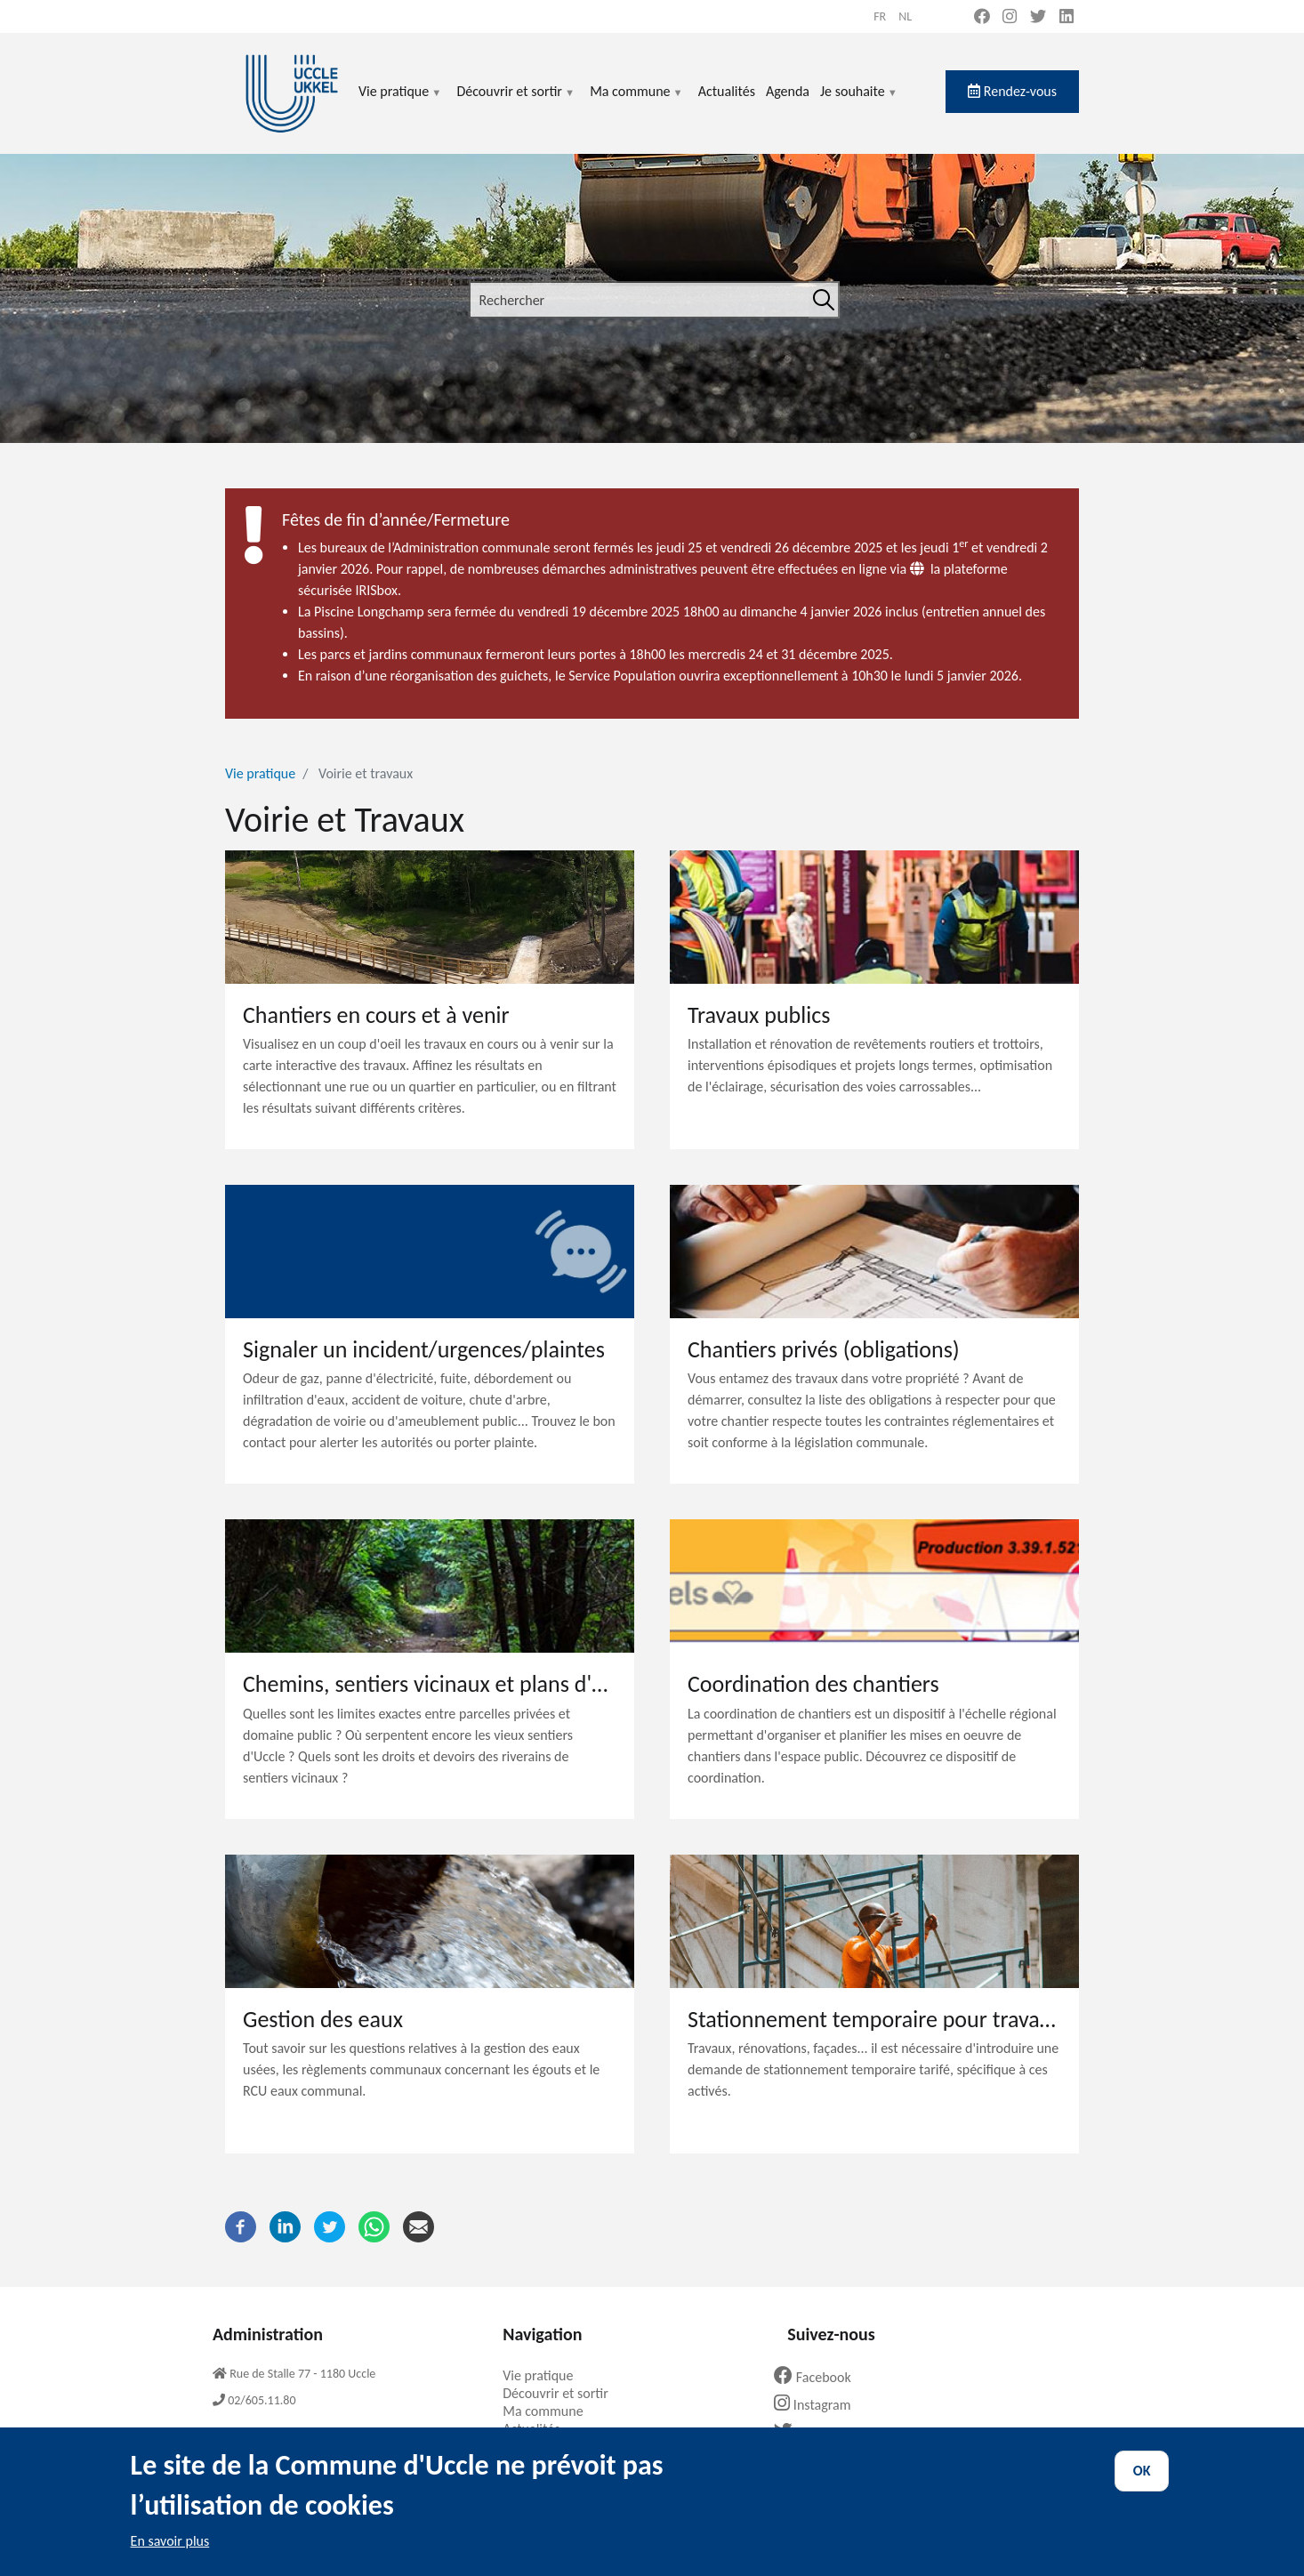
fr (879, 16)
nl (905, 16)
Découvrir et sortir (516, 102)
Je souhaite (859, 102)
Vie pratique (400, 102)
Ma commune (636, 102)
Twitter (811, 2432)
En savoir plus (170, 2556)
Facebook (819, 2377)
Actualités (726, 91)
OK (1142, 2486)
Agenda (787, 91)
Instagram (818, 2404)
